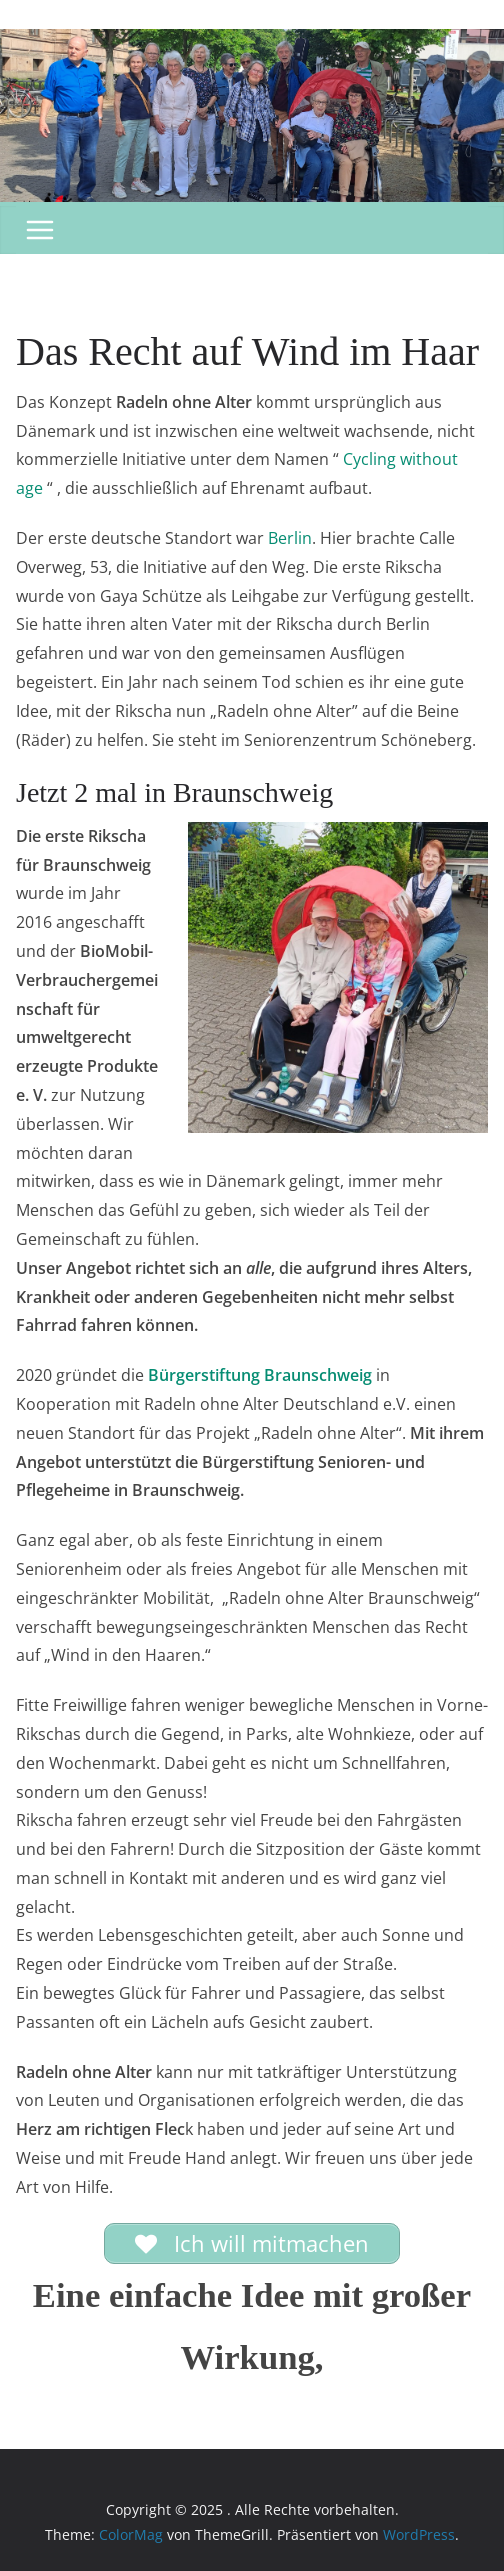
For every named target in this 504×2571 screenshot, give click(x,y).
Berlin (290, 538)
